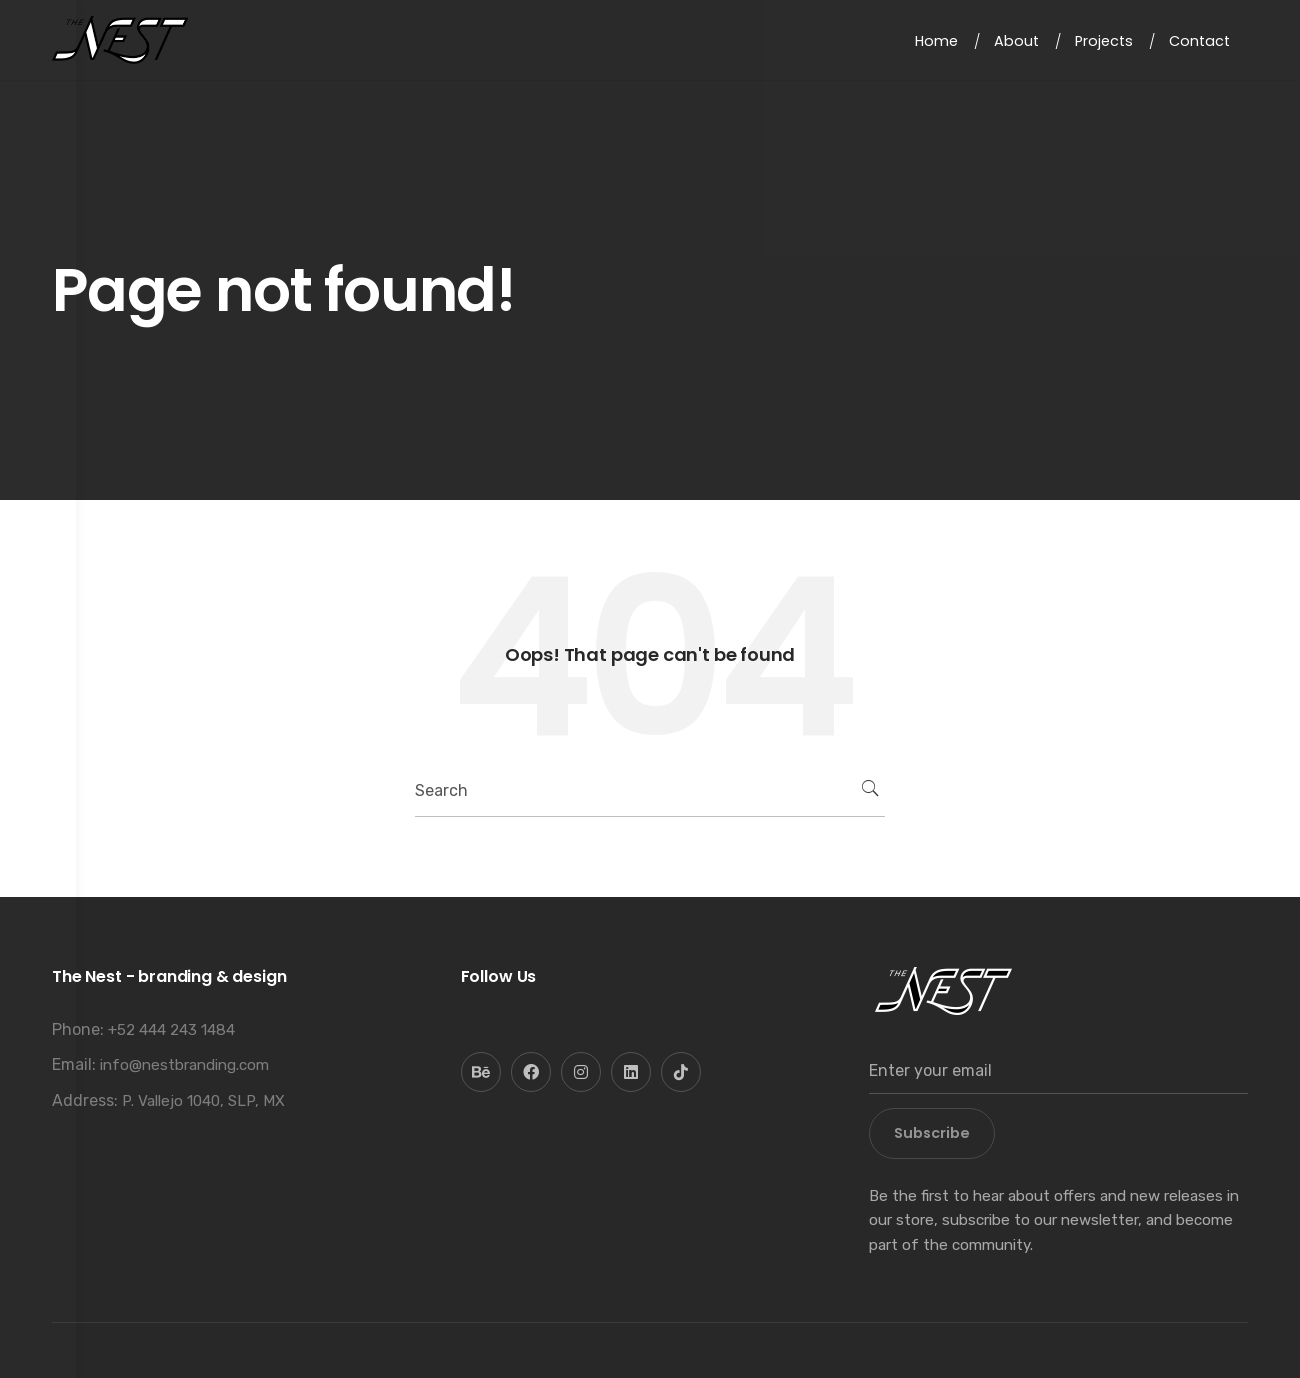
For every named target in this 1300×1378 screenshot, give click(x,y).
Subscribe (932, 1133)
